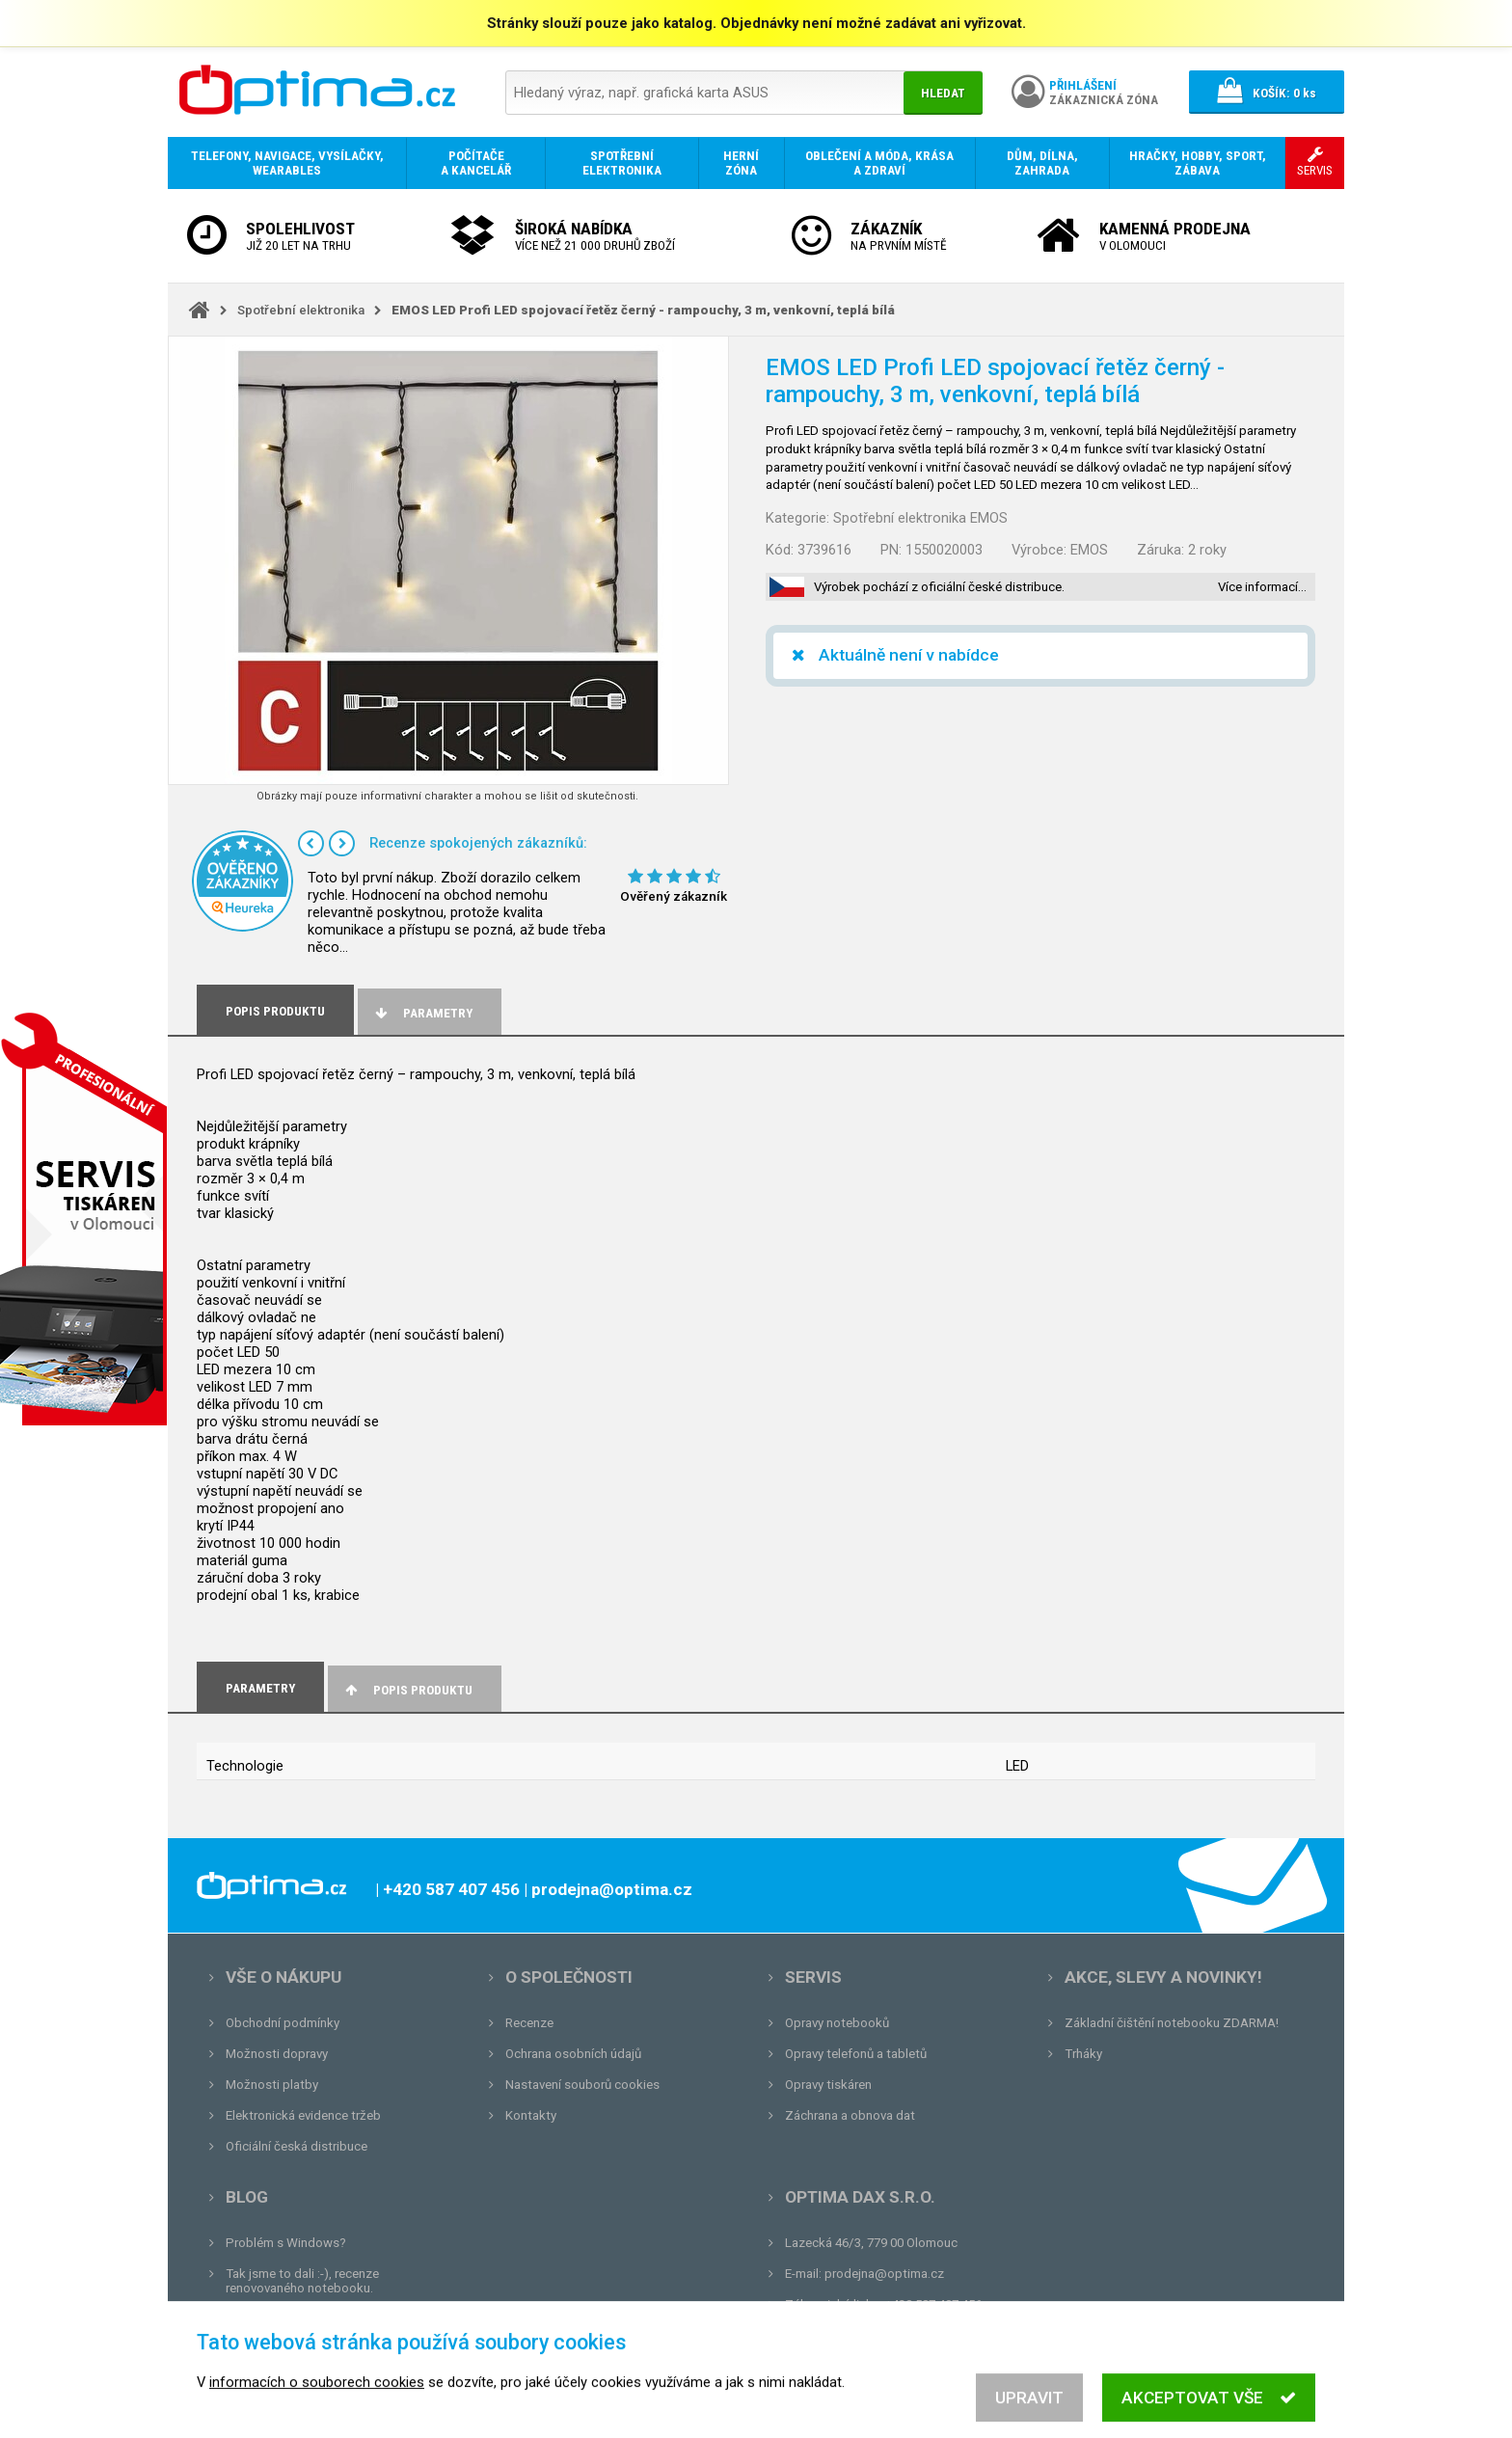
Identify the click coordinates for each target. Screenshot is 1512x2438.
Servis (813, 1977)
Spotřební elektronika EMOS (920, 518)
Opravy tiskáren (828, 2084)
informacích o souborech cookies (316, 2416)
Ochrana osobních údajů (573, 2053)
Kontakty (530, 2115)
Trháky (1083, 2053)
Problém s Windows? (286, 2242)
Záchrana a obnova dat (850, 2115)
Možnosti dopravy (277, 2053)
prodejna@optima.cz (884, 2273)
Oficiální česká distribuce (296, 2146)
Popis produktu (407, 1690)
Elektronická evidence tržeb (303, 2115)
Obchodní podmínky (282, 2023)
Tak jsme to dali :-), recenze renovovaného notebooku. (302, 2280)
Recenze (529, 2023)
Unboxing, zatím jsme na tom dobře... (331, 2319)
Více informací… (1262, 587)
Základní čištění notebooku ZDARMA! (1172, 2023)
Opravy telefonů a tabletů (856, 2053)
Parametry (422, 1013)
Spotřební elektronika (300, 310)
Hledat (943, 93)
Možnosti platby (272, 2084)
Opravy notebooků (837, 2023)
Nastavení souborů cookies (582, 2084)
